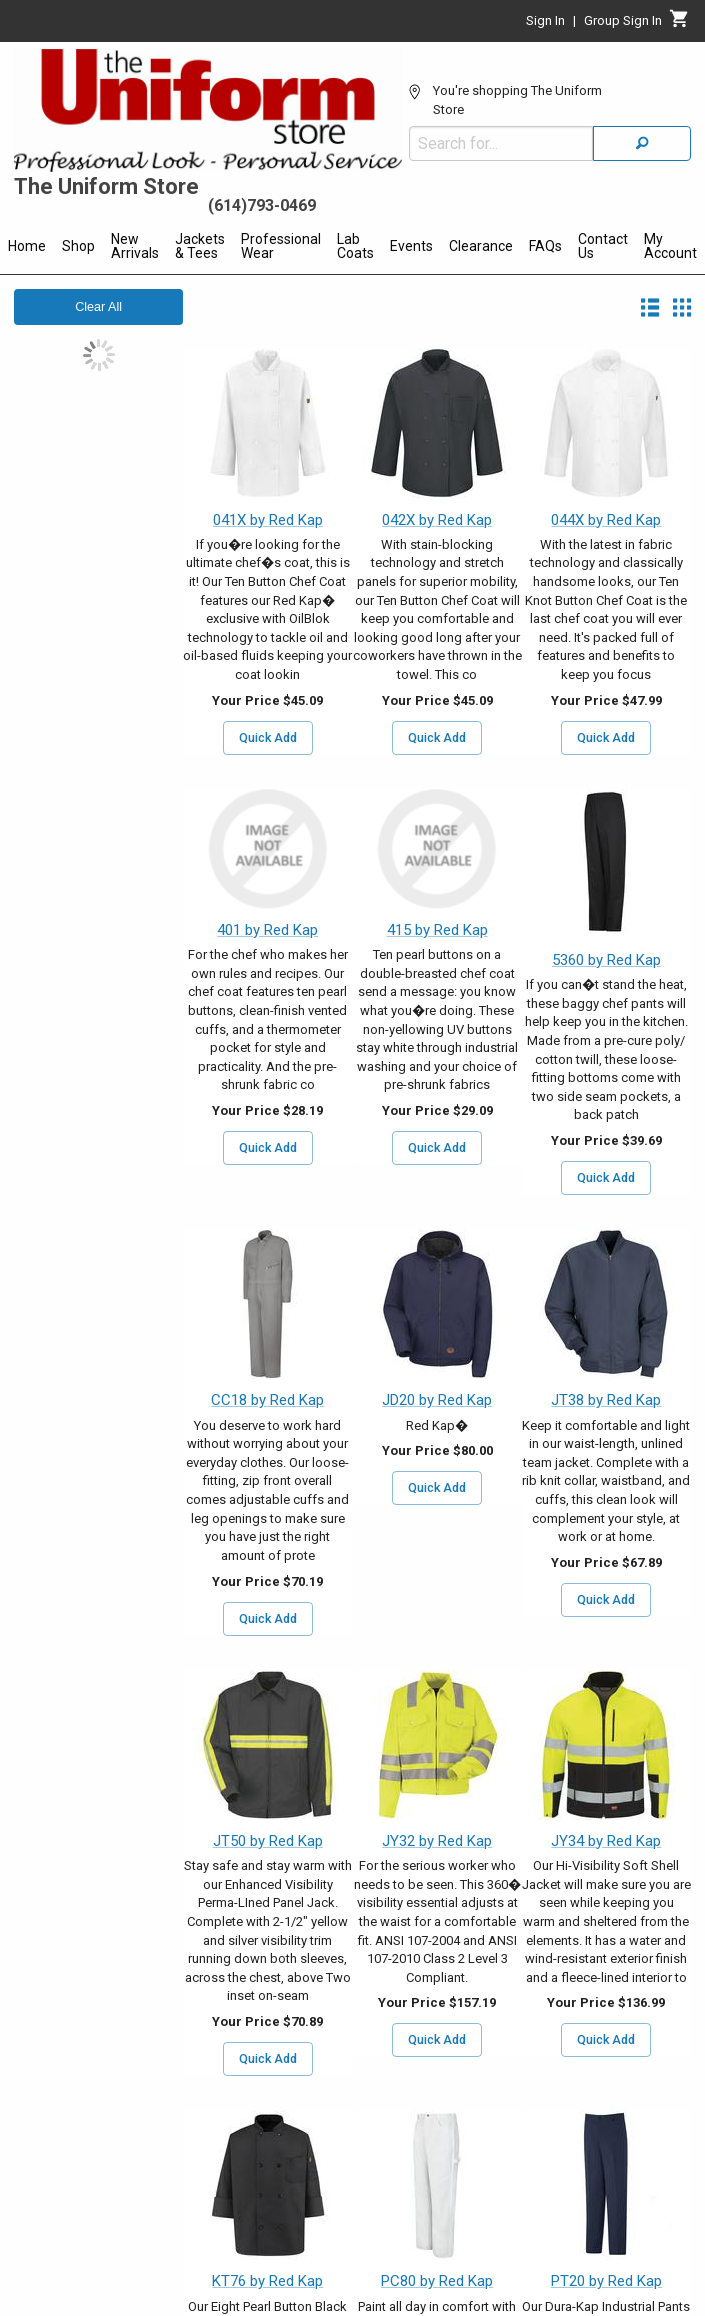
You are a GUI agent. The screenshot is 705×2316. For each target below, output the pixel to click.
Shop (78, 246)
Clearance (481, 246)
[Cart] (679, 24)
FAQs (545, 246)
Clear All (98, 307)
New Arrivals (135, 246)
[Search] (642, 143)
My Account (670, 246)
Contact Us (603, 246)
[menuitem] (27, 249)
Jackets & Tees (200, 246)
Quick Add (268, 738)
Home (27, 246)
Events (411, 246)
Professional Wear (281, 246)
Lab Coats (355, 246)
